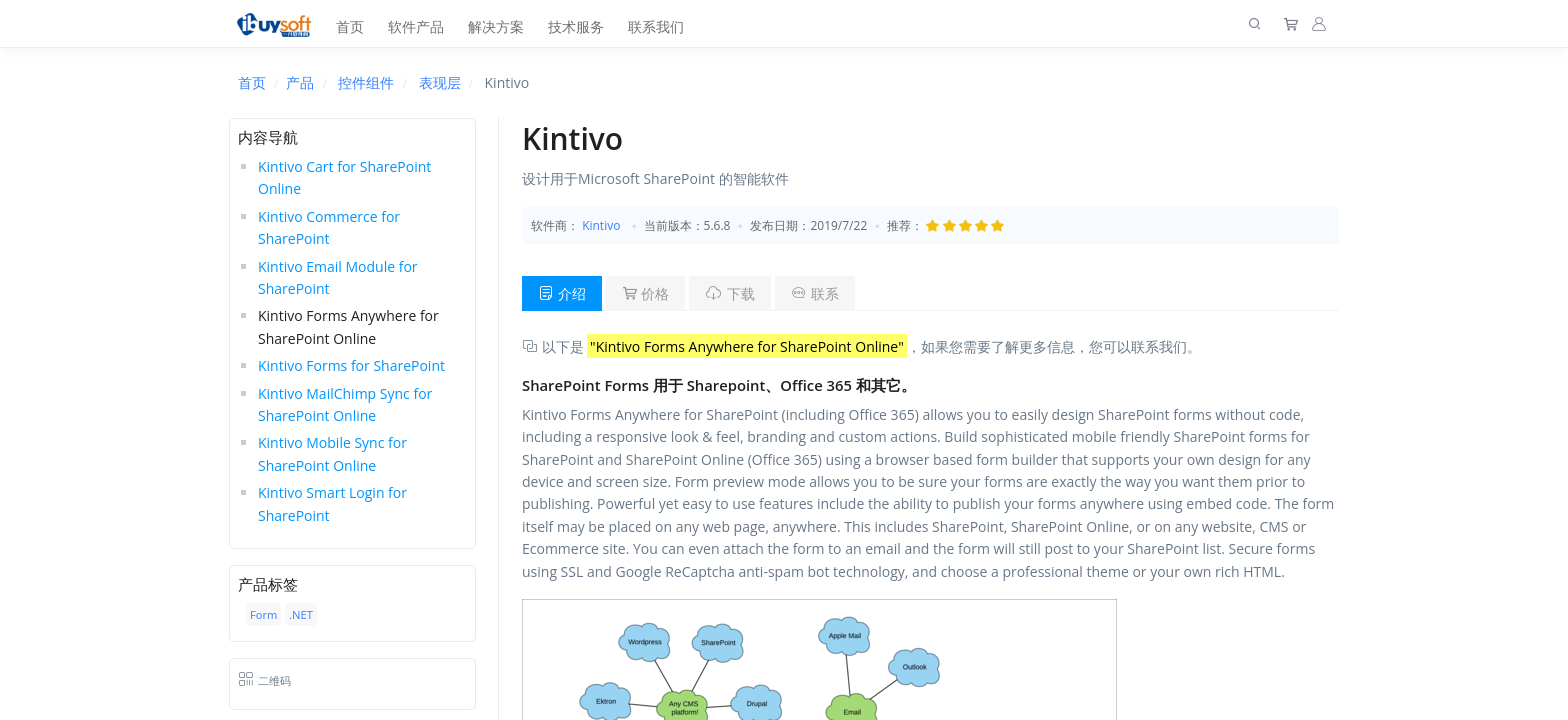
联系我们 (656, 26)
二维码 (264, 680)
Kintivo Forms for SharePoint (351, 365)
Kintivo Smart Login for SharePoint (332, 503)
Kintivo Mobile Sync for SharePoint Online (332, 453)
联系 (815, 293)
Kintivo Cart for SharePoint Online (344, 177)
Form (263, 614)
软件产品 (416, 26)
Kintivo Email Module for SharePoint (338, 277)
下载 (730, 293)
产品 (300, 82)
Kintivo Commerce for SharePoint (329, 227)
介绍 (562, 293)
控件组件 (366, 82)
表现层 (440, 82)
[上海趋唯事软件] (278, 23)
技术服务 (576, 26)
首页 (350, 26)
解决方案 (496, 26)
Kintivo (601, 225)
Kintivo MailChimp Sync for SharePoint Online (345, 404)
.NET (301, 614)
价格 (646, 293)
